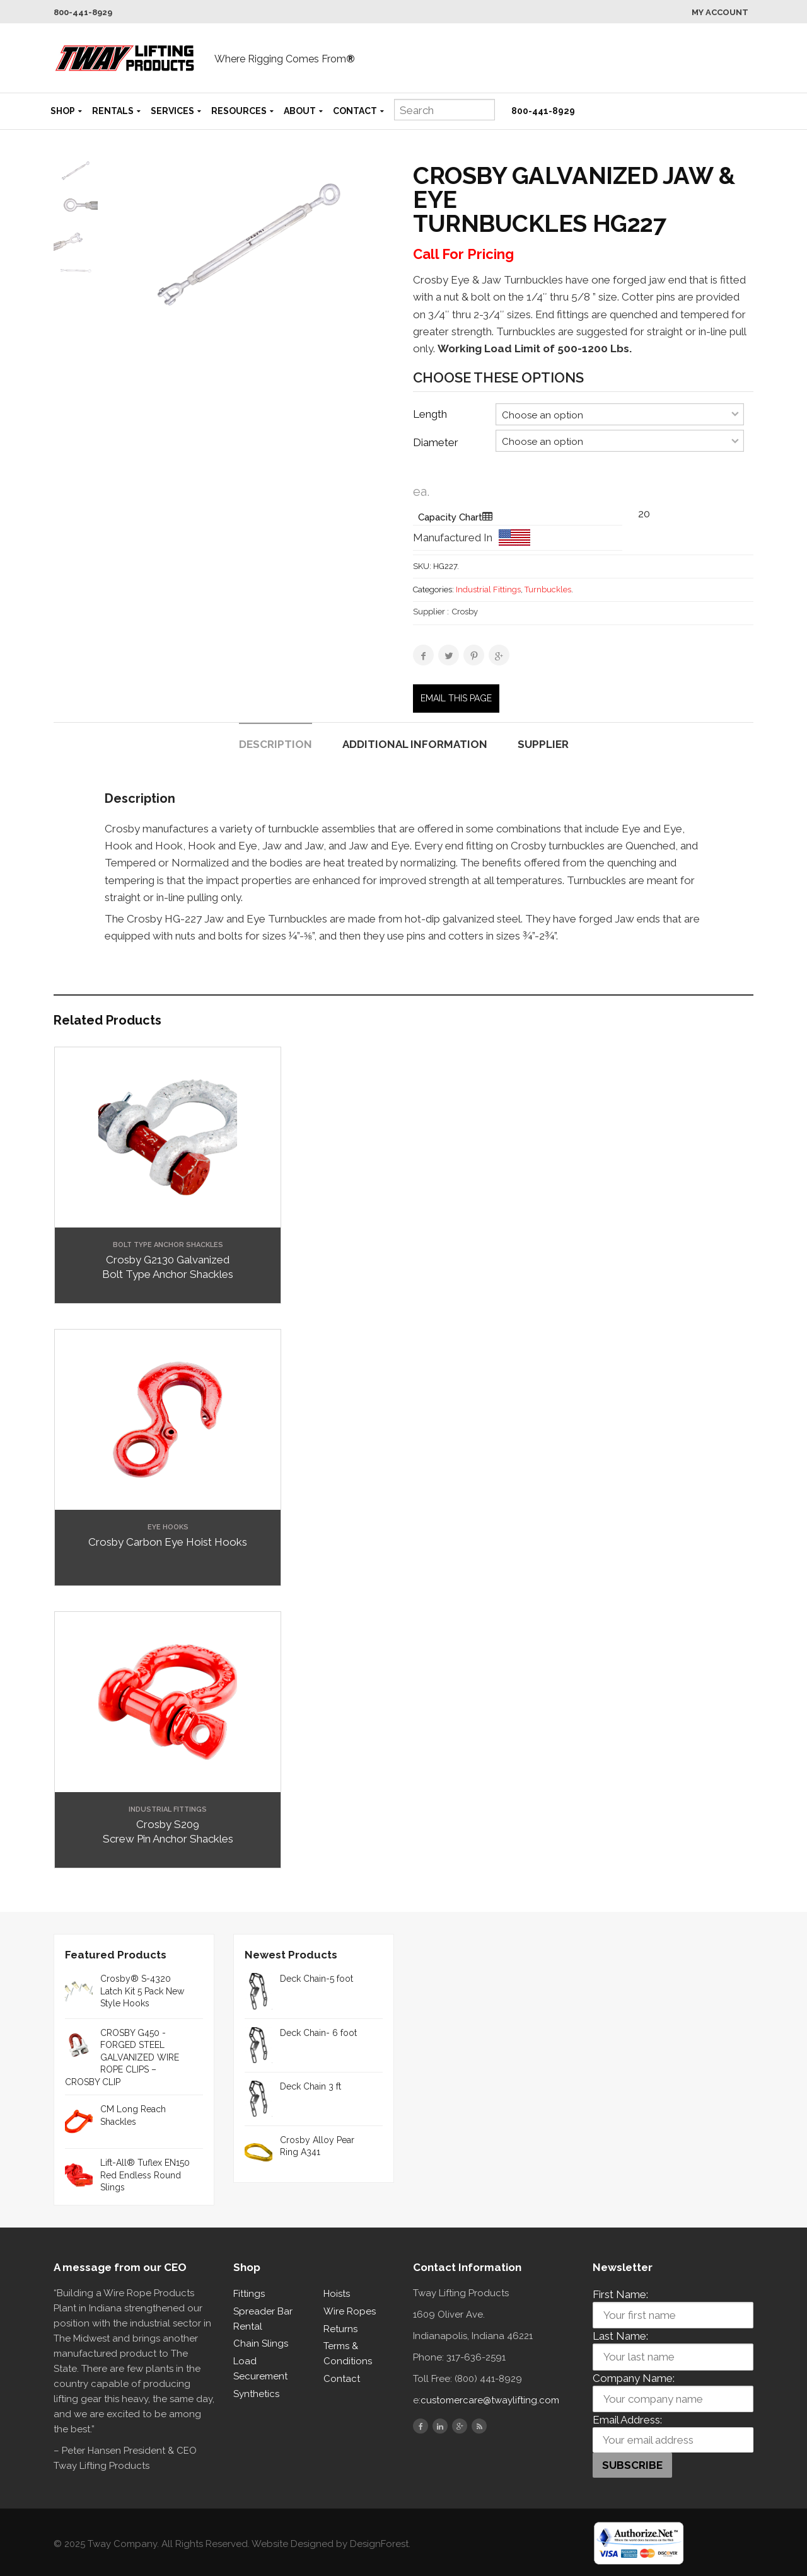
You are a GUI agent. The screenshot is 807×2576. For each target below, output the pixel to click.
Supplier (543, 744)
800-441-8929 (83, 12)
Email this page (456, 698)
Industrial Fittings (488, 589)
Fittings (249, 2293)
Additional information (414, 744)
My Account (720, 12)
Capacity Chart (450, 517)
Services (172, 111)
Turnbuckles (548, 589)
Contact (355, 111)
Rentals (113, 111)
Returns (340, 2329)
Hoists (336, 2293)
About (300, 111)
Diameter (435, 442)
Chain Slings (260, 2343)
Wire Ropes (349, 2311)
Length (430, 414)
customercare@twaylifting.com (490, 2400)
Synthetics (256, 2394)
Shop (62, 111)
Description (275, 744)
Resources (239, 111)
